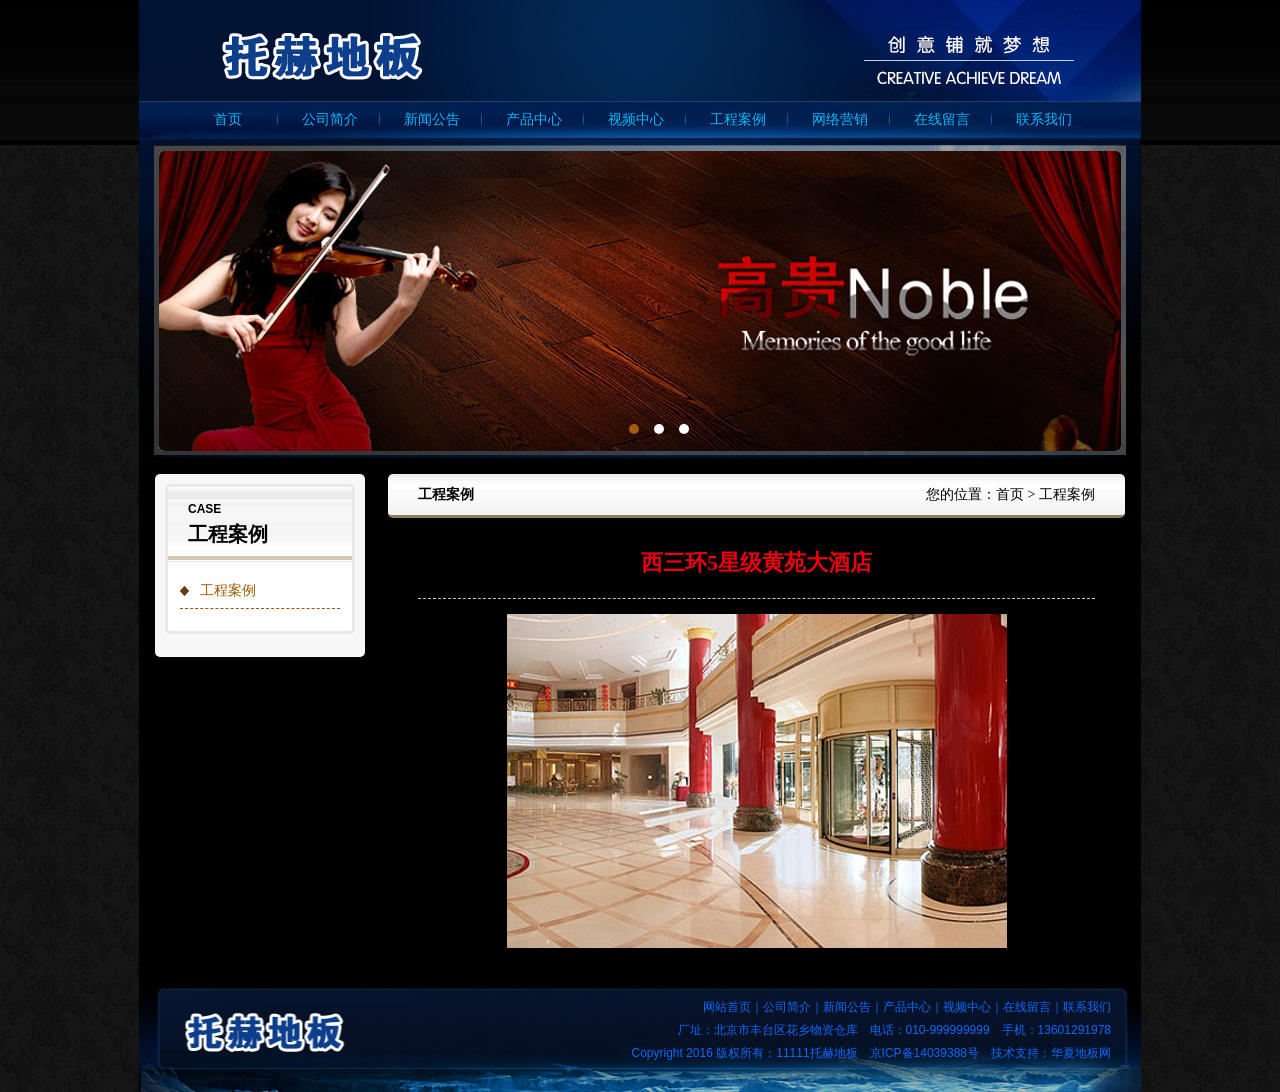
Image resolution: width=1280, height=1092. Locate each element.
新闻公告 (432, 119)
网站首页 (727, 1007)
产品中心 (534, 119)
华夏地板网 (1081, 1053)
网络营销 (840, 119)
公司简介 (330, 119)
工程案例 (738, 119)
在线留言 (942, 119)
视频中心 (636, 119)
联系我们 (1044, 119)
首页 (228, 119)
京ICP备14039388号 (924, 1053)
